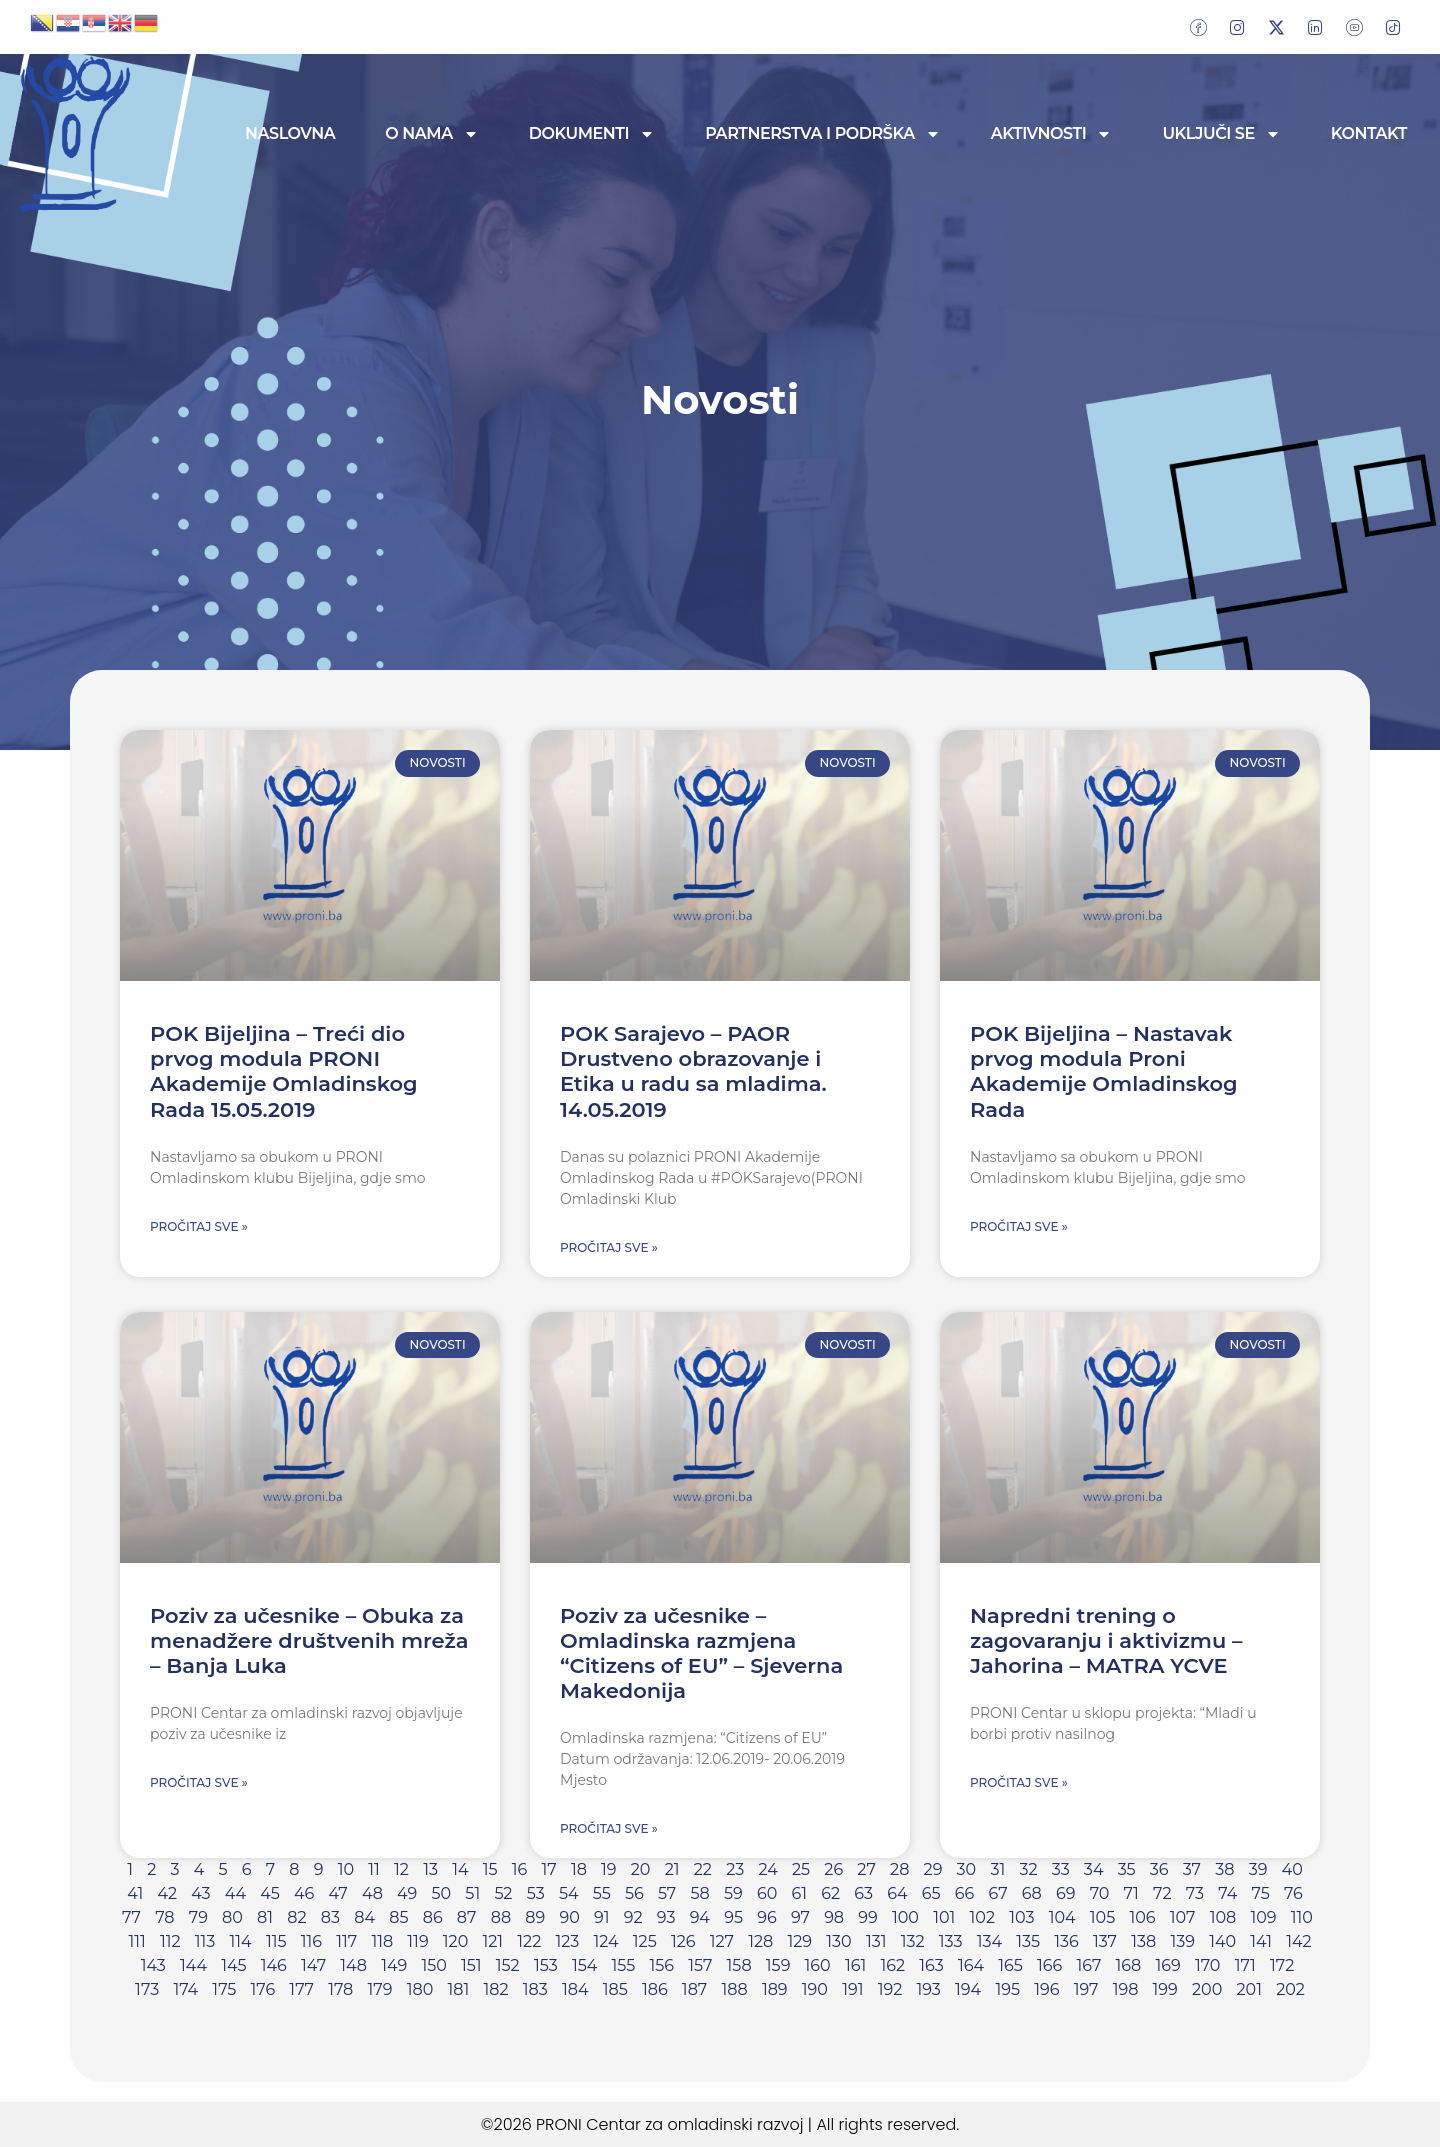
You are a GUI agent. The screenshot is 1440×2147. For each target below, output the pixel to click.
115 (276, 1941)
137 (1105, 1941)
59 (733, 1893)
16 (520, 1869)
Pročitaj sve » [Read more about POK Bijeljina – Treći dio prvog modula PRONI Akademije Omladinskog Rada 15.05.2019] (199, 1226)
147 (313, 1965)
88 (501, 1917)
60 (767, 1893)
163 (931, 1965)
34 (1094, 1869)
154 (584, 1965)
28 (899, 1869)
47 (338, 1893)
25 (801, 1869)
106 (1142, 1917)
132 (913, 1941)
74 (1227, 1893)
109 (1263, 1917)
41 (135, 1893)
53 (536, 1893)
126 (683, 1941)
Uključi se (1221, 134)
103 (1021, 1917)
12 (401, 1869)
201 (1249, 1989)
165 (1010, 1965)
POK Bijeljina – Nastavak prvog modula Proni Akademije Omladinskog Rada (1104, 1071)
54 (569, 1893)
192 (890, 1989)
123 (567, 1941)
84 (364, 1917)
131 (876, 1941)
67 (998, 1893)
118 (382, 1941)
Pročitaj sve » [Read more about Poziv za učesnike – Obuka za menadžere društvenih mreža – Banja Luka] (199, 1782)
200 (1207, 1989)
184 (575, 1989)
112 (170, 1941)
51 (472, 1893)
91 (602, 1917)
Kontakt (1369, 133)
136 (1066, 1941)
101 (944, 1917)
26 (833, 1869)
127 (722, 1941)
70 (1100, 1893)
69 (1066, 1893)
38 (1224, 1869)
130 (838, 1941)
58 (699, 1893)
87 (467, 1917)
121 (492, 1941)
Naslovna (290, 133)
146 (274, 1965)
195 (1007, 1989)
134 (989, 1941)
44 (235, 1893)
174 (185, 1989)
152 (508, 1965)
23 (735, 1869)
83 (330, 1917)
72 (1162, 1893)
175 (224, 1989)
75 (1261, 1893)
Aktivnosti (1052, 134)
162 (892, 1965)
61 (800, 1893)
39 (1258, 1869)
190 (815, 1989)
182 (495, 1989)
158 (739, 1965)
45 (270, 1893)
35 (1127, 1869)
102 (982, 1917)
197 (1086, 1989)
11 (374, 1869)
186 (655, 1989)
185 (615, 1989)
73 (1195, 1893)
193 (928, 1989)
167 (1089, 1965)
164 (971, 1965)
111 (136, 1941)
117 (346, 1941)
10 (346, 1869)
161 (855, 1965)
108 (1223, 1917)
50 (441, 1893)
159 (778, 1965)
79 (198, 1917)
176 (263, 1989)
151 (471, 1965)
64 (897, 1893)
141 (1261, 1941)
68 (1032, 1893)
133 (951, 1941)
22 (703, 1869)
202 (1290, 1989)
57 (667, 1893)
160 (818, 1965)
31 (997, 1869)
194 (968, 1989)
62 (830, 1893)
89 (535, 1917)
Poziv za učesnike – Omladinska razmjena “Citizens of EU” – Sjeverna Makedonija (701, 1653)
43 (200, 1893)
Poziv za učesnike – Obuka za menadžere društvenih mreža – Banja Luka (309, 1640)
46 (304, 1893)
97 (800, 1917)
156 (662, 1965)
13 (430, 1869)
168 (1129, 1965)
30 (967, 1869)
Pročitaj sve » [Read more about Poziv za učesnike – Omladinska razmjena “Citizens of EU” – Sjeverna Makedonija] (609, 1828)
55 (602, 1893)
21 (672, 1869)
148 (353, 1965)
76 (1293, 1893)
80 (232, 1917)
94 (700, 1917)
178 (340, 1989)
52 (503, 1893)
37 (1192, 1869)
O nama (431, 134)
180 (420, 1989)
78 (164, 1917)
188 (734, 1989)
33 (1061, 1869)
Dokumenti (592, 134)
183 (535, 1989)
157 (700, 1965)
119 (417, 1941)
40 (1292, 1869)
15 (490, 1869)
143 (153, 1965)
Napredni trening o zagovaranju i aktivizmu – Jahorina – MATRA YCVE (1106, 1640)
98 (834, 1917)
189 (775, 1989)
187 (694, 1989)
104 (1062, 1917)
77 (131, 1917)
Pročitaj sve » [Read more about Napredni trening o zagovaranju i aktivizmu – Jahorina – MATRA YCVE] (1019, 1782)
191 (852, 1989)
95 (733, 1917)
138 (1143, 1941)
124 (606, 1941)
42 (167, 1893)
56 (634, 1893)
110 (1302, 1917)
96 (767, 1917)
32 (1028, 1869)
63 (863, 1893)
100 (905, 1917)
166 (1049, 1965)
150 (433, 1965)
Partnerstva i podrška (823, 134)
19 (609, 1869)
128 (760, 1941)
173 (147, 1989)
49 (407, 1893)
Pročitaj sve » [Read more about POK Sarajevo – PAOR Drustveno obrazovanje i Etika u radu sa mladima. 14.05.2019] (609, 1247)
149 (394, 1965)
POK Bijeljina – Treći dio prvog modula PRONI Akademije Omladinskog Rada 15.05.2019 (284, 1071)
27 (866, 1869)
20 (641, 1869)
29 (933, 1869)
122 (529, 1941)
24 (767, 1869)
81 (265, 1917)
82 (296, 1917)
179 (380, 1989)
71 (1131, 1893)
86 (433, 1917)
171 (1245, 1965)
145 (233, 1965)
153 (546, 1965)
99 (868, 1917)
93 (666, 1917)
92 (633, 1917)
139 (1182, 1941)
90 (569, 1917)
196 (1046, 1989)
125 (645, 1941)
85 (398, 1917)
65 (931, 1893)
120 (455, 1941)
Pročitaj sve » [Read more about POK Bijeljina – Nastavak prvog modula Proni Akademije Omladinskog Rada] (1019, 1226)
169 (1168, 1965)
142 (1298, 1941)
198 (1126, 1989)
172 (1282, 1965)
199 (1165, 1989)
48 (372, 1893)
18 (579, 1869)
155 (624, 1965)
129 (800, 1941)
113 (205, 1941)
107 (1183, 1917)
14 (460, 1869)
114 (241, 1941)
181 (458, 1989)
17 (548, 1869)
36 (1159, 1869)
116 (311, 1941)
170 (1207, 1965)
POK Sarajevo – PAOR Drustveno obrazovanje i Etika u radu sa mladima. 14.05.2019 (693, 1071)
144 (193, 1965)
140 (1222, 1941)
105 (1102, 1917)
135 (1028, 1941)
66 (965, 1893)
